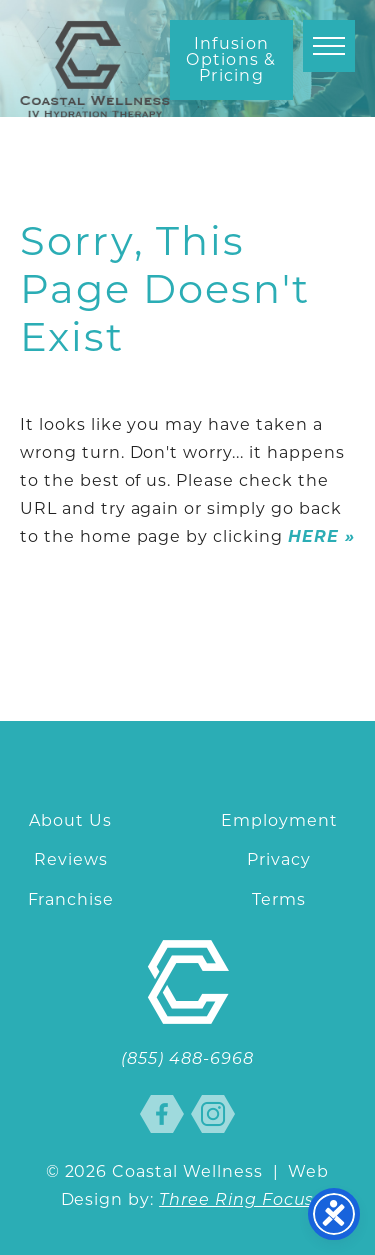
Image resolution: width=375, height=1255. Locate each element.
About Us (70, 820)
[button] (329, 46)
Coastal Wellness (95, 69)
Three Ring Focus (236, 1201)
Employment (279, 820)
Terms (279, 899)
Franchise (71, 899)
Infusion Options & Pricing (231, 59)
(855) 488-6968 (187, 1060)
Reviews (71, 859)
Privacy (279, 859)
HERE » (321, 536)
